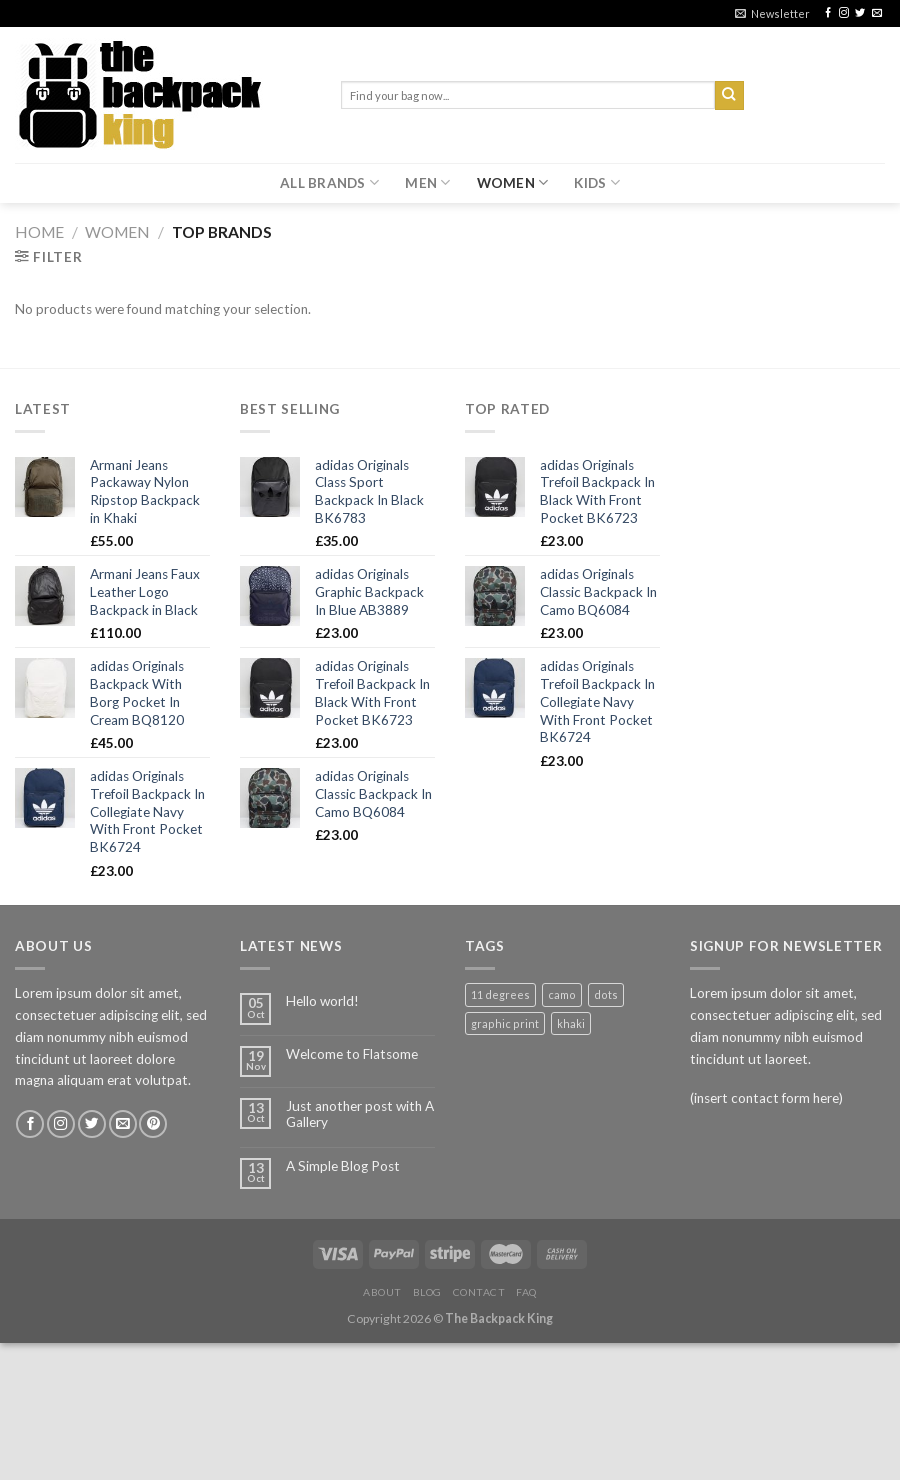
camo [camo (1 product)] (562, 994)
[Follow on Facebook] (828, 13)
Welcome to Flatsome (352, 1054)
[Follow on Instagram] (844, 13)
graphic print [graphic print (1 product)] (505, 1023)
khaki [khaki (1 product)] (571, 1023)
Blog (427, 1292)
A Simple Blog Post (343, 1166)
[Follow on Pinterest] (153, 1124)
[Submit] (729, 95)
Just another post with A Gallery (360, 1114)
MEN (427, 182)
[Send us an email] (877, 13)
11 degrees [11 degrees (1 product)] (500, 994)
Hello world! (322, 1001)
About (382, 1292)
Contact (479, 1292)
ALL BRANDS (329, 182)
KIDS (597, 182)
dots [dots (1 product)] (606, 994)
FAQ (526, 1292)
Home (39, 232)
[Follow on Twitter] (860, 13)
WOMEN (513, 182)
